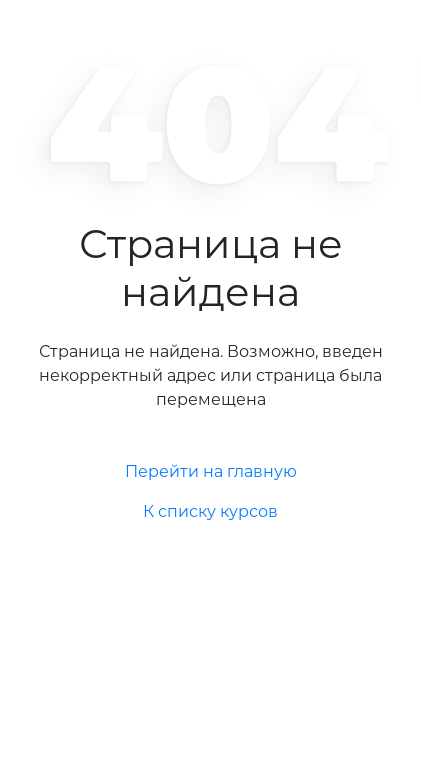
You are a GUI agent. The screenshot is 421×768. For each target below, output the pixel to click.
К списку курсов (210, 511)
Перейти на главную (211, 471)
